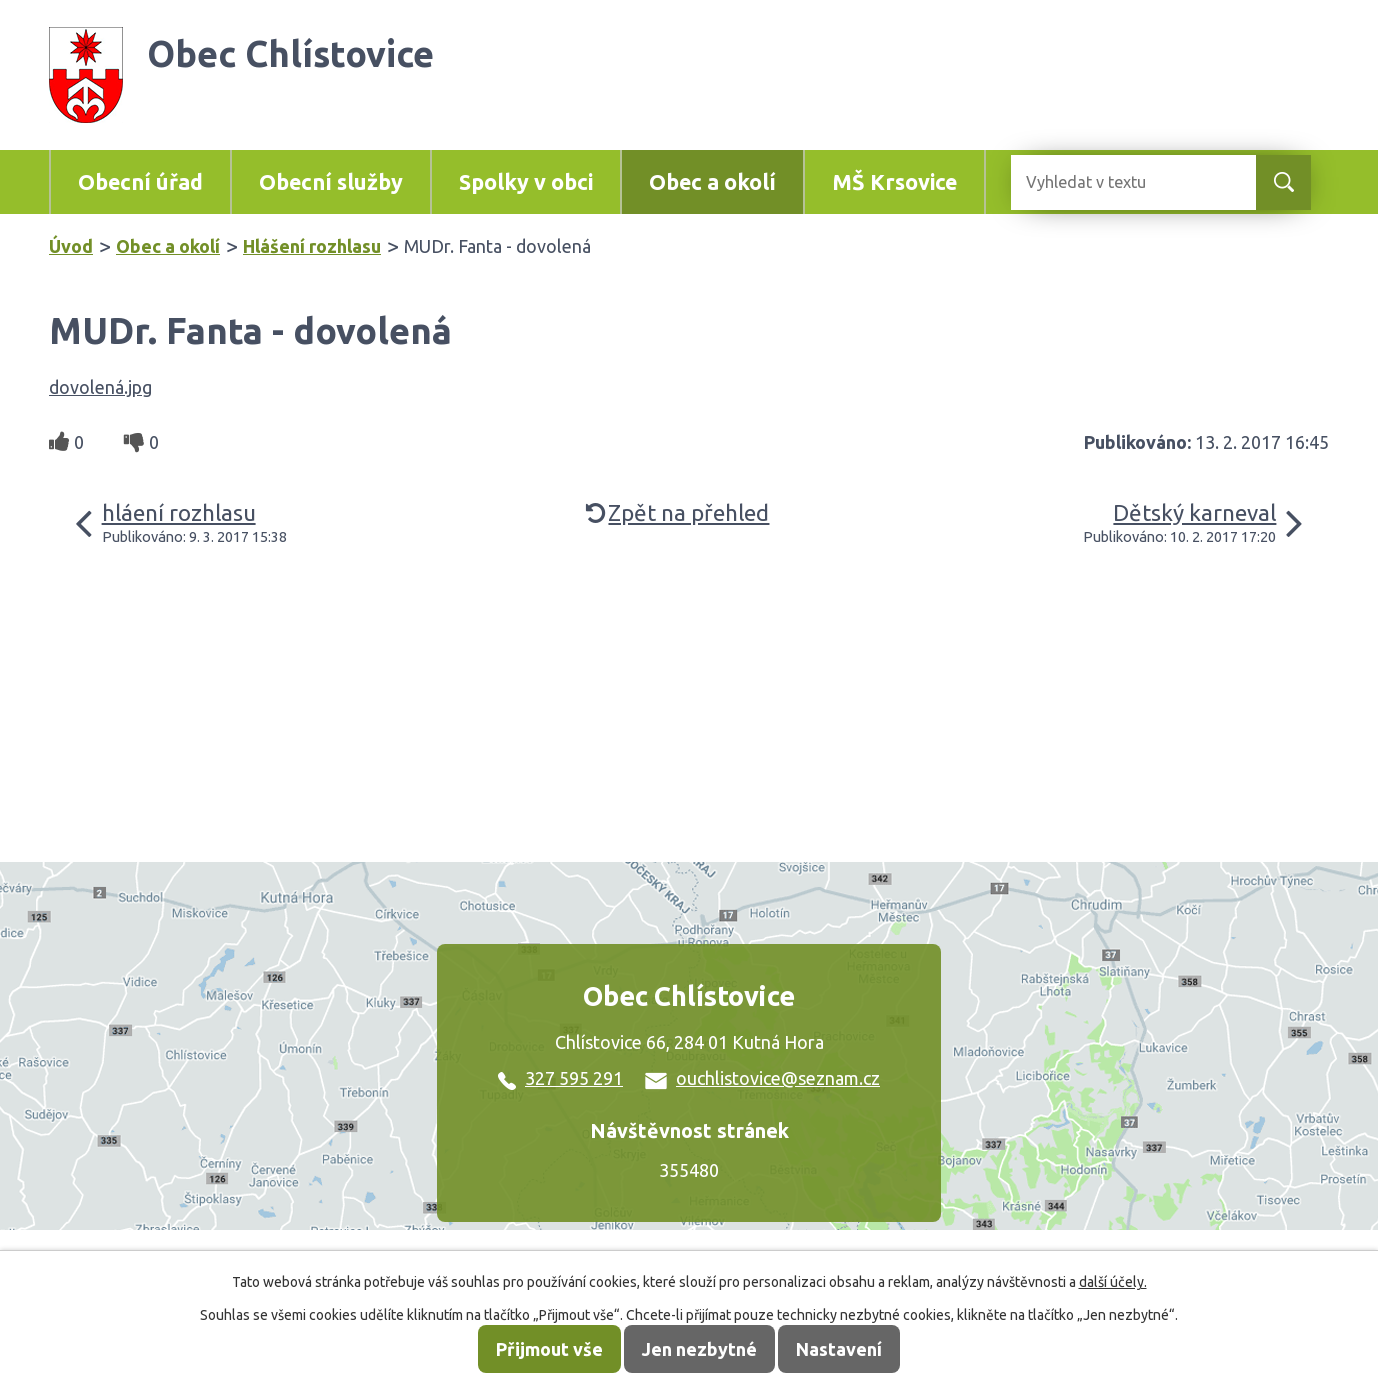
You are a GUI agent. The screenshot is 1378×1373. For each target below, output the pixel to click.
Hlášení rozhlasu (312, 246)
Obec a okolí (712, 182)
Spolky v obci (526, 182)
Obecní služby (331, 182)
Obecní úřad (140, 182)
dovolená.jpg (100, 387)
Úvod (71, 246)
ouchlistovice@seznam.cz (762, 1078)
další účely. (1113, 1282)
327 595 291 (560, 1078)
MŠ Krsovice (894, 182)
